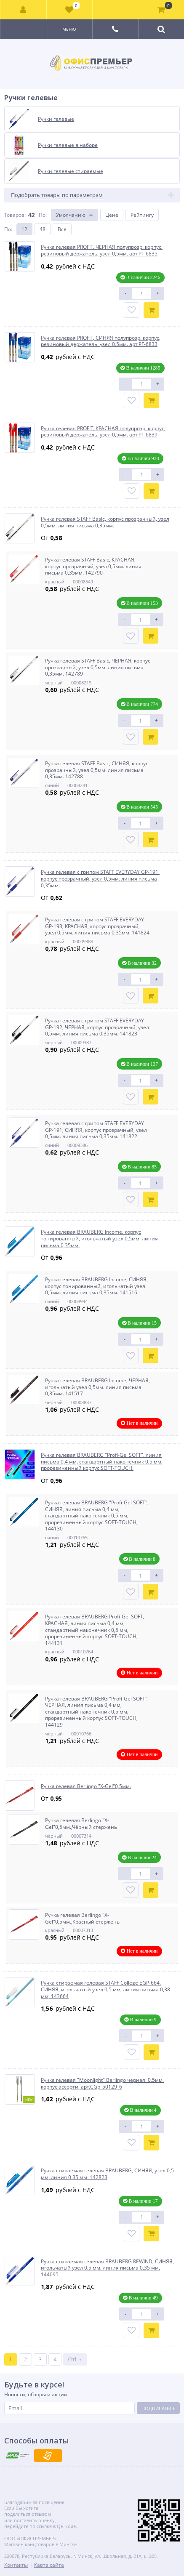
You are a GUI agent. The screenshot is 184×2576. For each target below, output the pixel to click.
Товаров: (15, 214)
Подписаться (158, 2408)
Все (62, 229)
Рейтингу (142, 214)
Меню (69, 29)
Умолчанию (70, 214)
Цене (111, 214)
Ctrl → (75, 2359)
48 (42, 229)
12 (24, 229)
